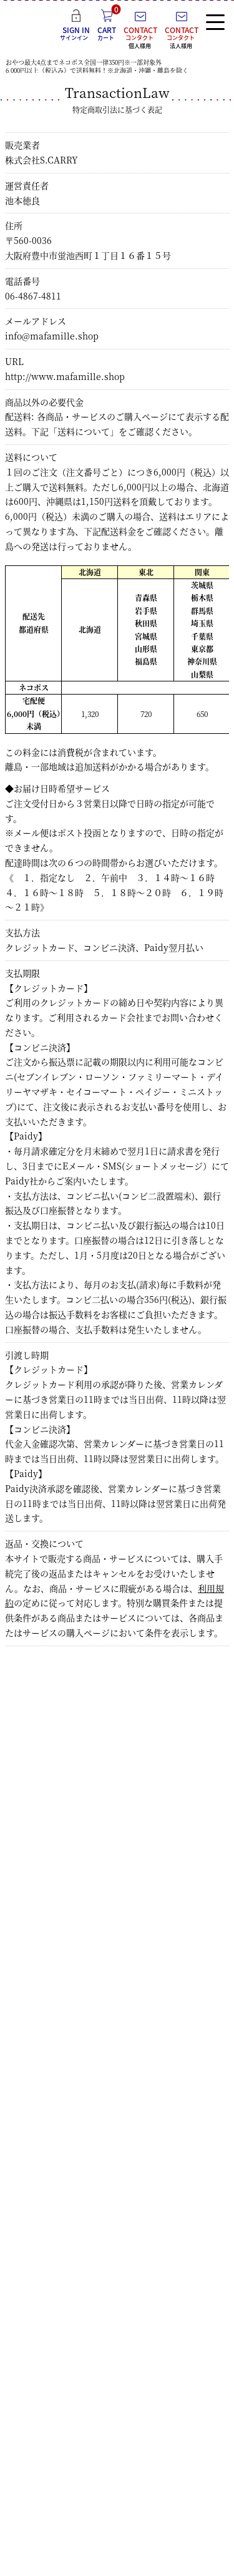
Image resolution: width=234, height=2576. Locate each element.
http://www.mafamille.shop (65, 376)
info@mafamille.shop (52, 336)
